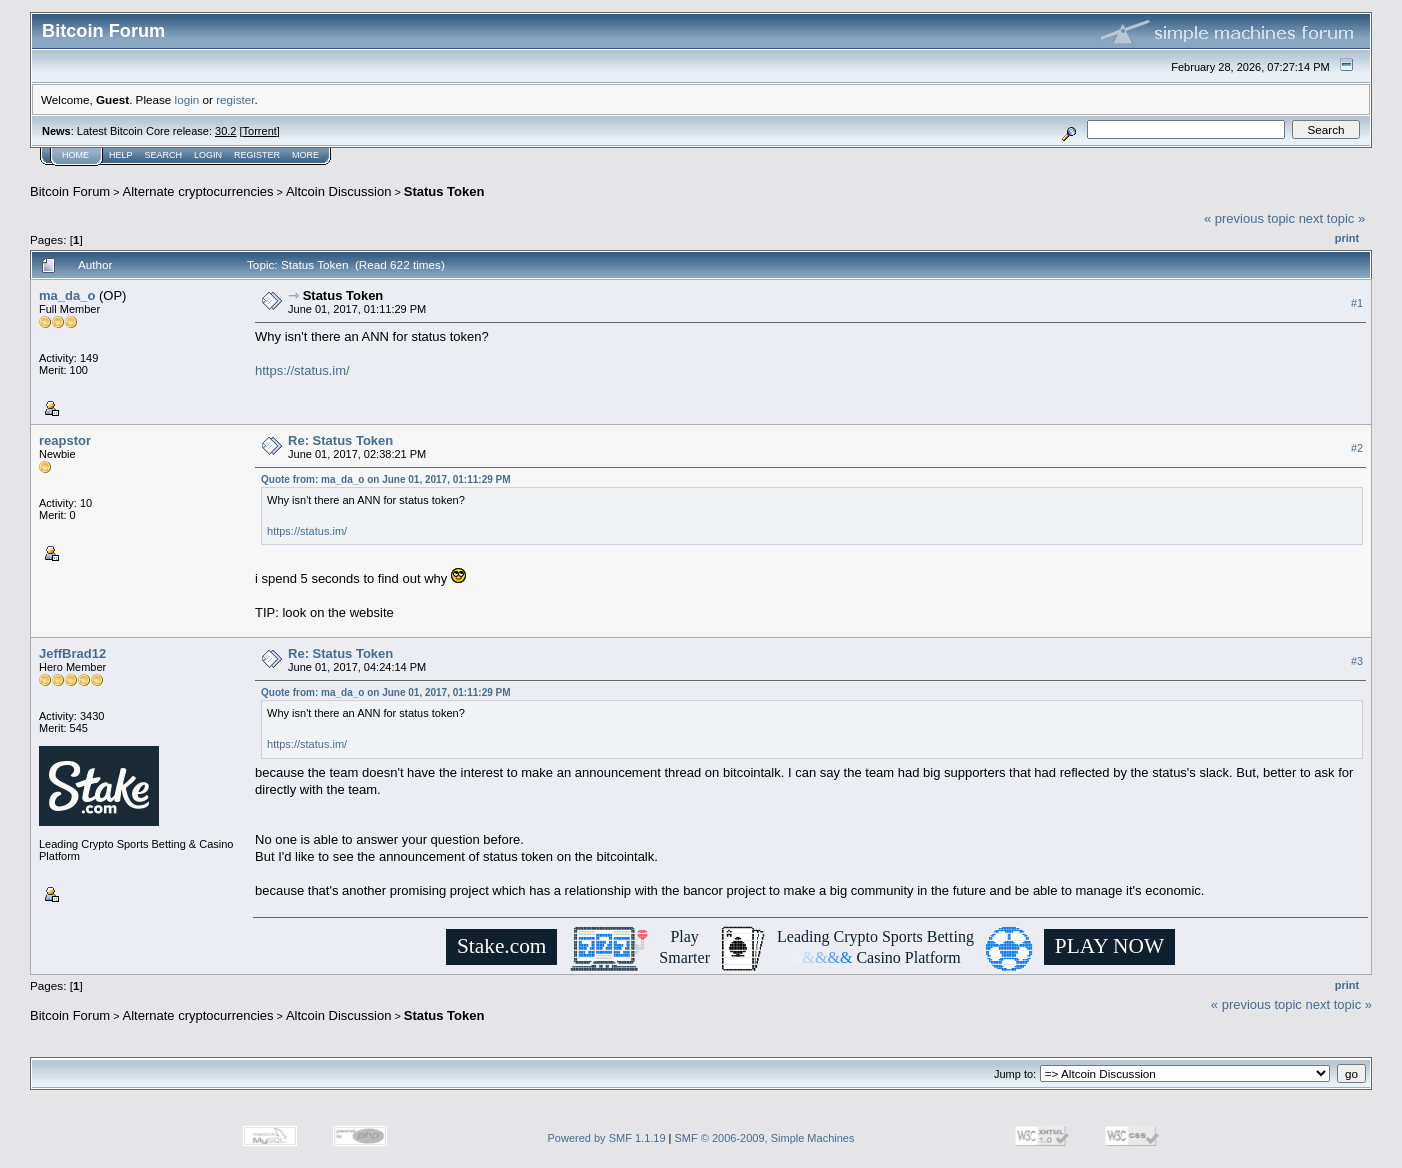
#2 (1357, 448)
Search (164, 155)
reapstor (65, 440)
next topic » (1332, 218)
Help (121, 155)
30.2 (225, 131)
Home (75, 155)
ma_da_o (67, 295)
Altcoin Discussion (339, 191)
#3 (1357, 662)
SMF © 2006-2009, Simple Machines (765, 1138)
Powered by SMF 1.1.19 (607, 1138)
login (187, 99)
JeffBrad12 (72, 653)
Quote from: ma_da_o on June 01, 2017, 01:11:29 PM (386, 479)
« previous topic (1249, 218)
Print (1347, 238)
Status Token (444, 191)
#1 (1357, 303)
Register (257, 155)
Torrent (260, 131)
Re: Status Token (340, 440)
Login (208, 155)
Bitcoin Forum (70, 191)
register (235, 99)
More (305, 155)
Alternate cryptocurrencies (198, 191)
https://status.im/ (302, 370)
